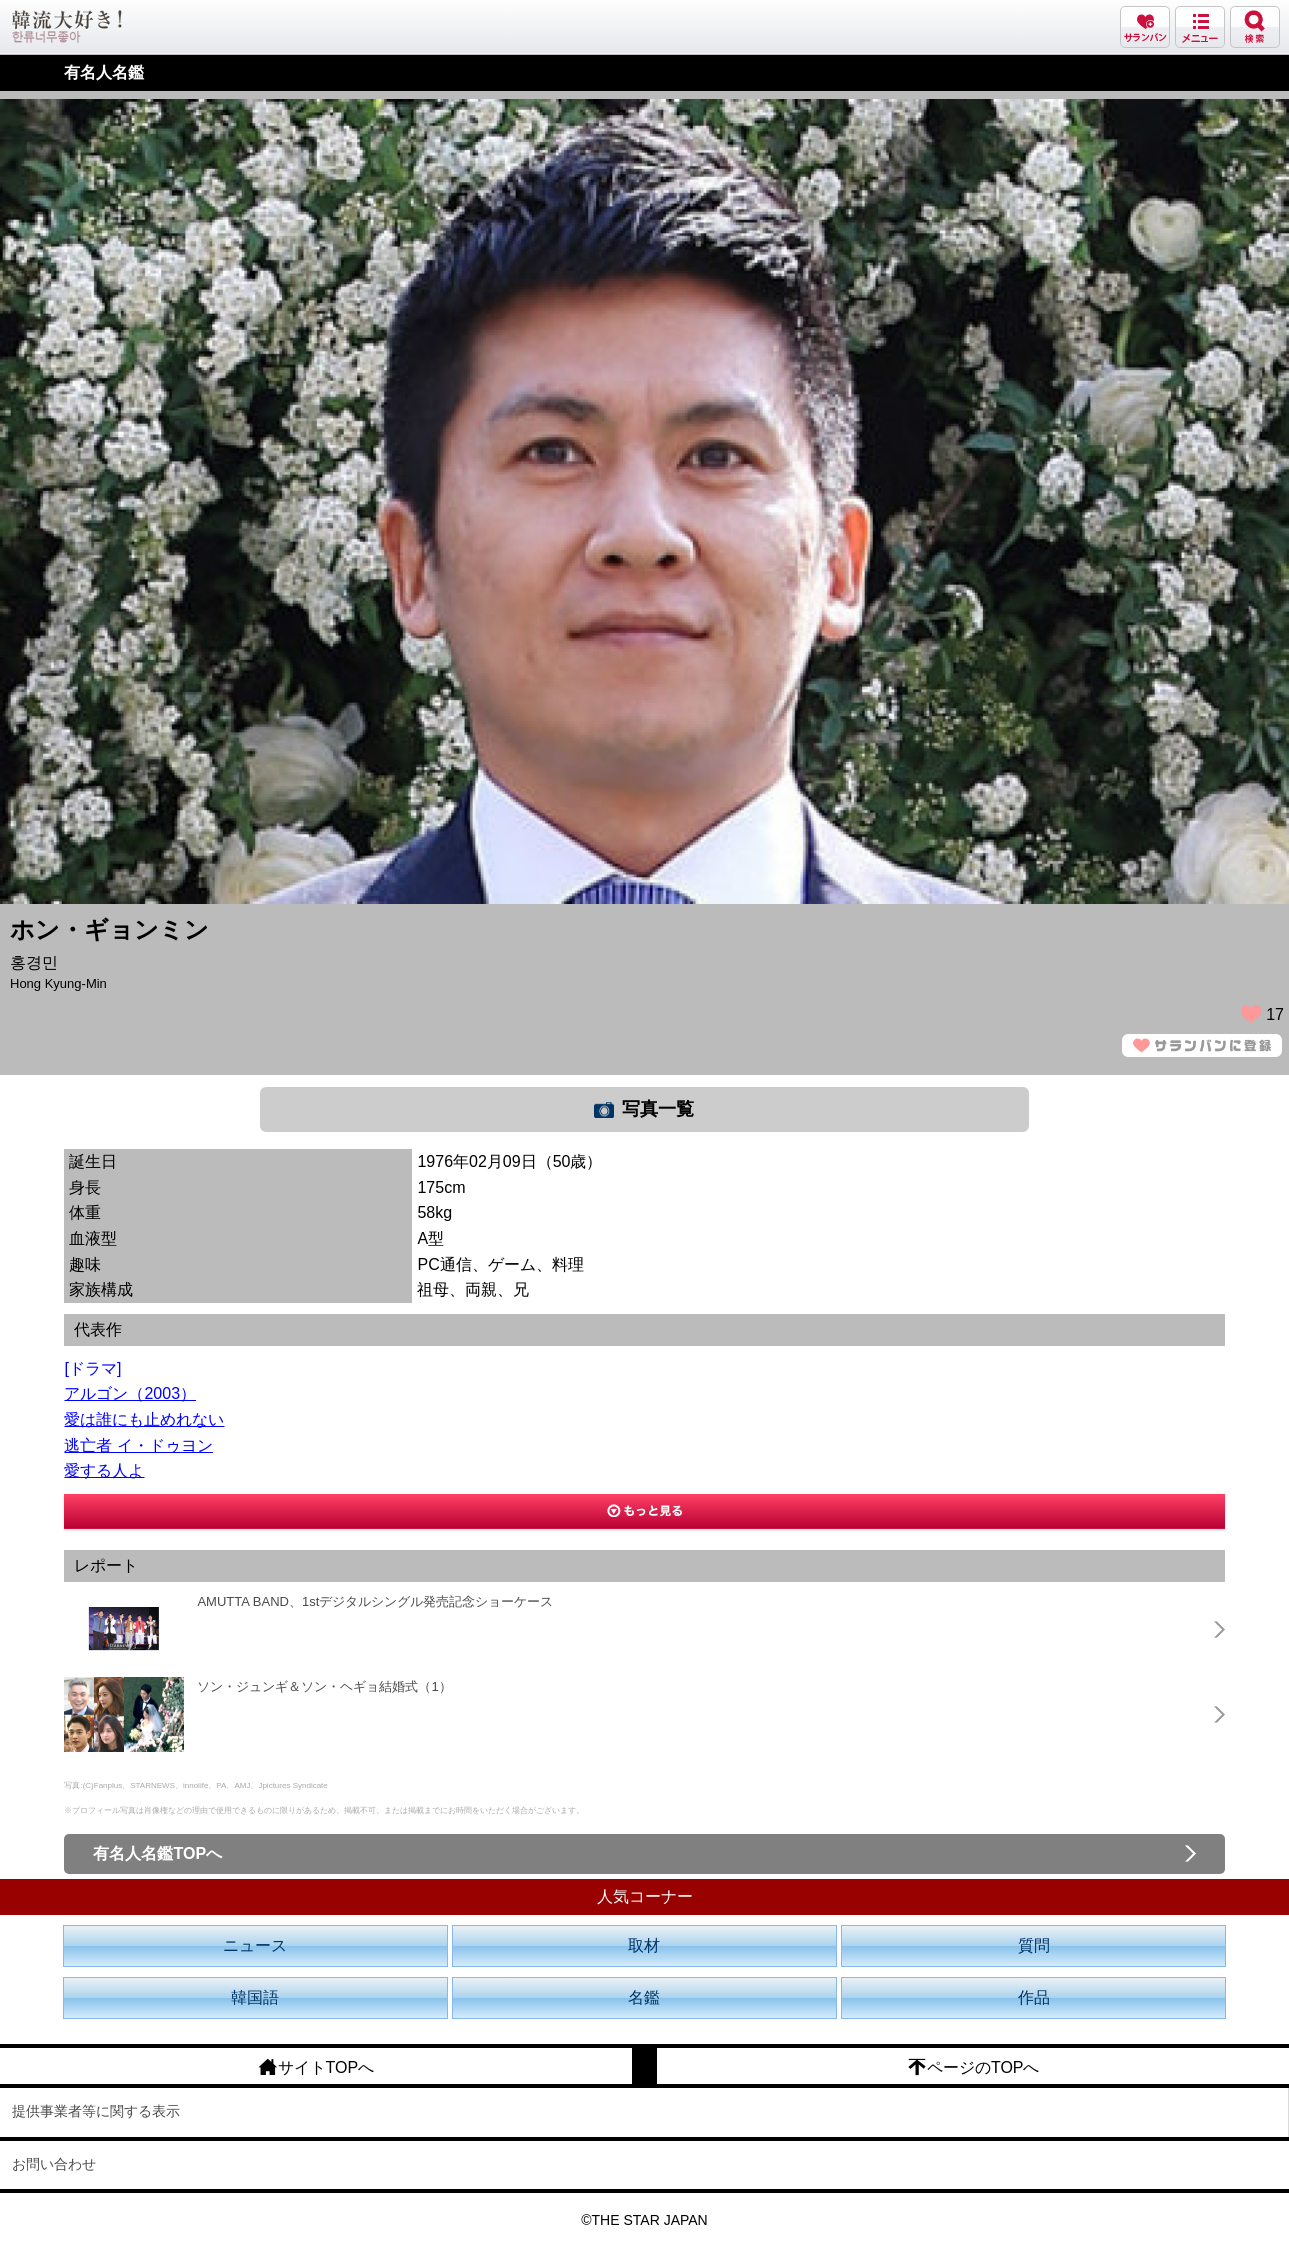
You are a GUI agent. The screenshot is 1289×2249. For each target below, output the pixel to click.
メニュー (1200, 27)
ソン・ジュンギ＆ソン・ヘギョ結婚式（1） (324, 1686)
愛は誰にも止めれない (144, 1419)
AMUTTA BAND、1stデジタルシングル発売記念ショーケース (375, 1601)
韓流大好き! (67, 26)
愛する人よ (104, 1470)
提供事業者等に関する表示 (96, 2111)
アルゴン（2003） (130, 1393)
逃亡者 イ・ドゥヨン (138, 1445)
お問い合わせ (54, 2164)
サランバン (1145, 27)
